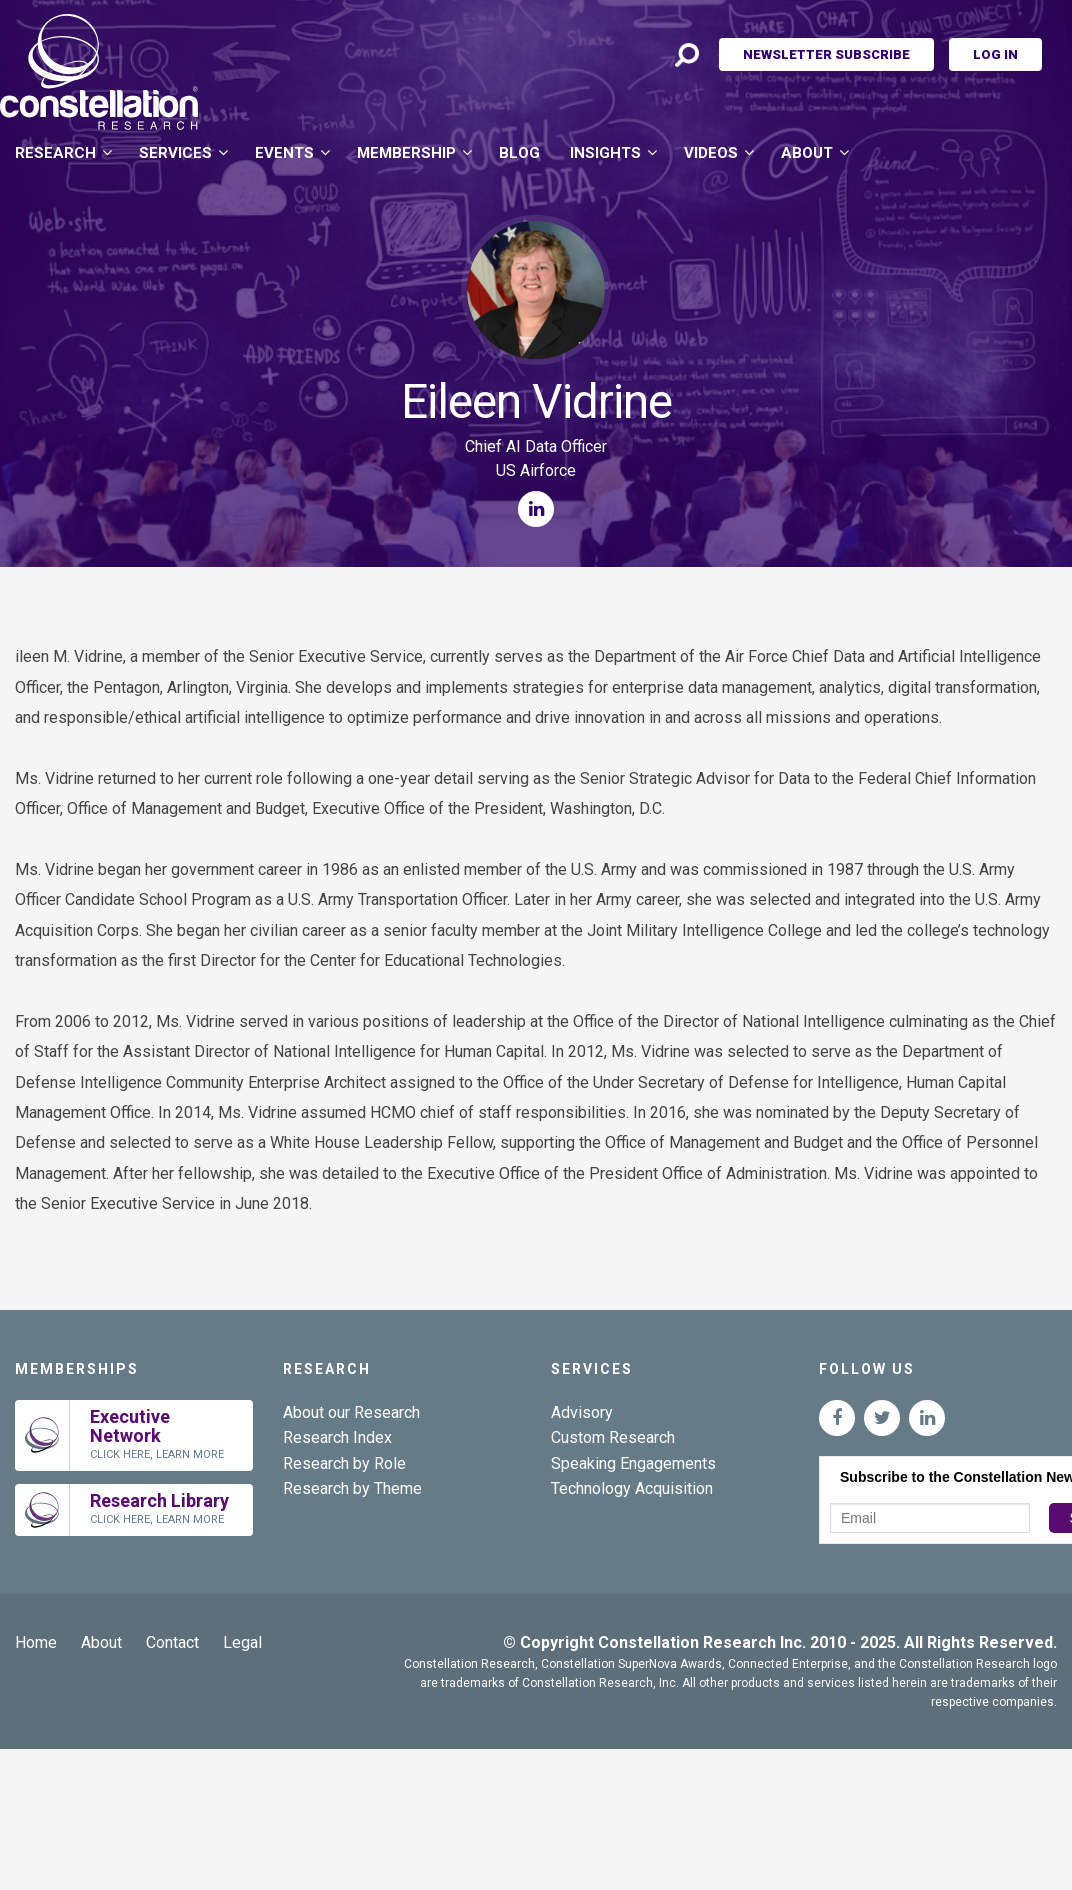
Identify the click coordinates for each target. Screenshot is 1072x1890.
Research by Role (344, 1463)
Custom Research (613, 1437)
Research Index (337, 1437)
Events (284, 153)
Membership (406, 153)
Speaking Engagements (633, 1463)
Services (175, 153)
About (807, 153)
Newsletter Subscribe (826, 54)
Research (55, 153)
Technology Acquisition (632, 1488)
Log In (995, 54)
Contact (172, 1642)
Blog (519, 153)
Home (36, 1642)
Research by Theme (352, 1488)
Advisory (582, 1412)
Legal (242, 1642)
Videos (711, 153)
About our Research (351, 1412)
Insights (605, 153)
